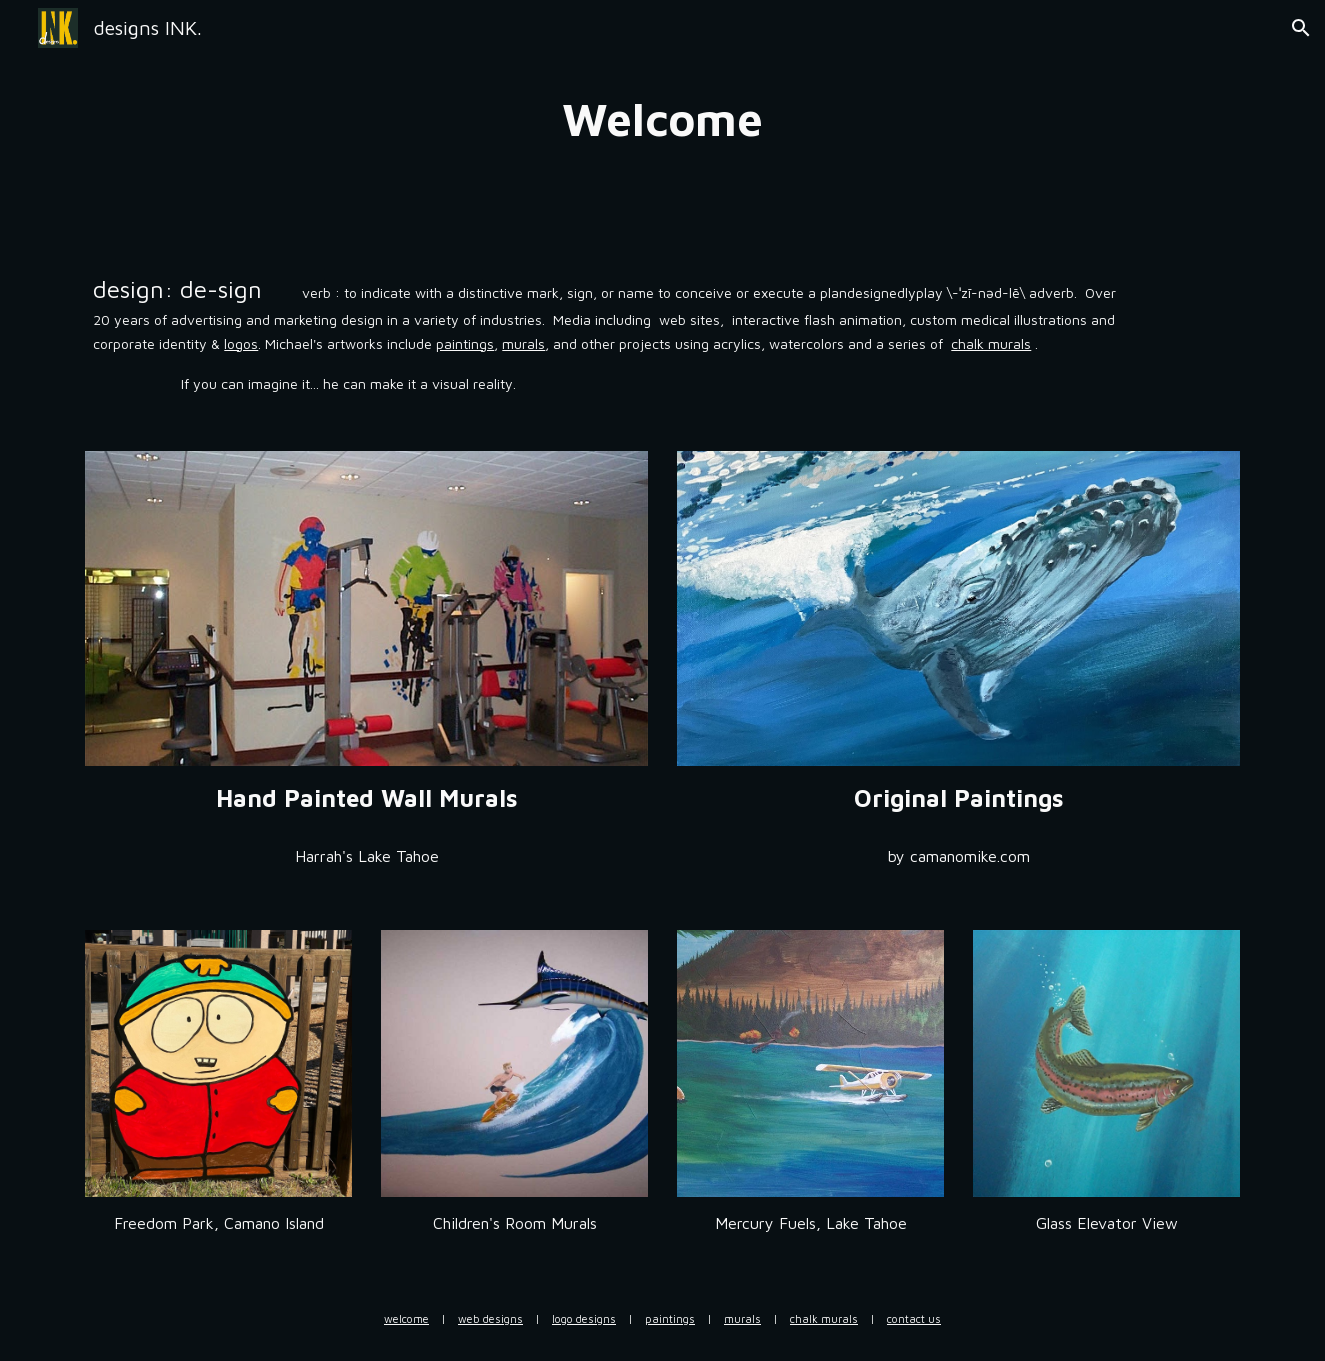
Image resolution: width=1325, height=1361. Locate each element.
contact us (914, 1318)
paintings (465, 343)
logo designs (584, 1318)
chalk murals (991, 343)
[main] (663, 119)
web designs (490, 1318)
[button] (1301, 28)
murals (523, 343)
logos (241, 343)
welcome (406, 1318)
